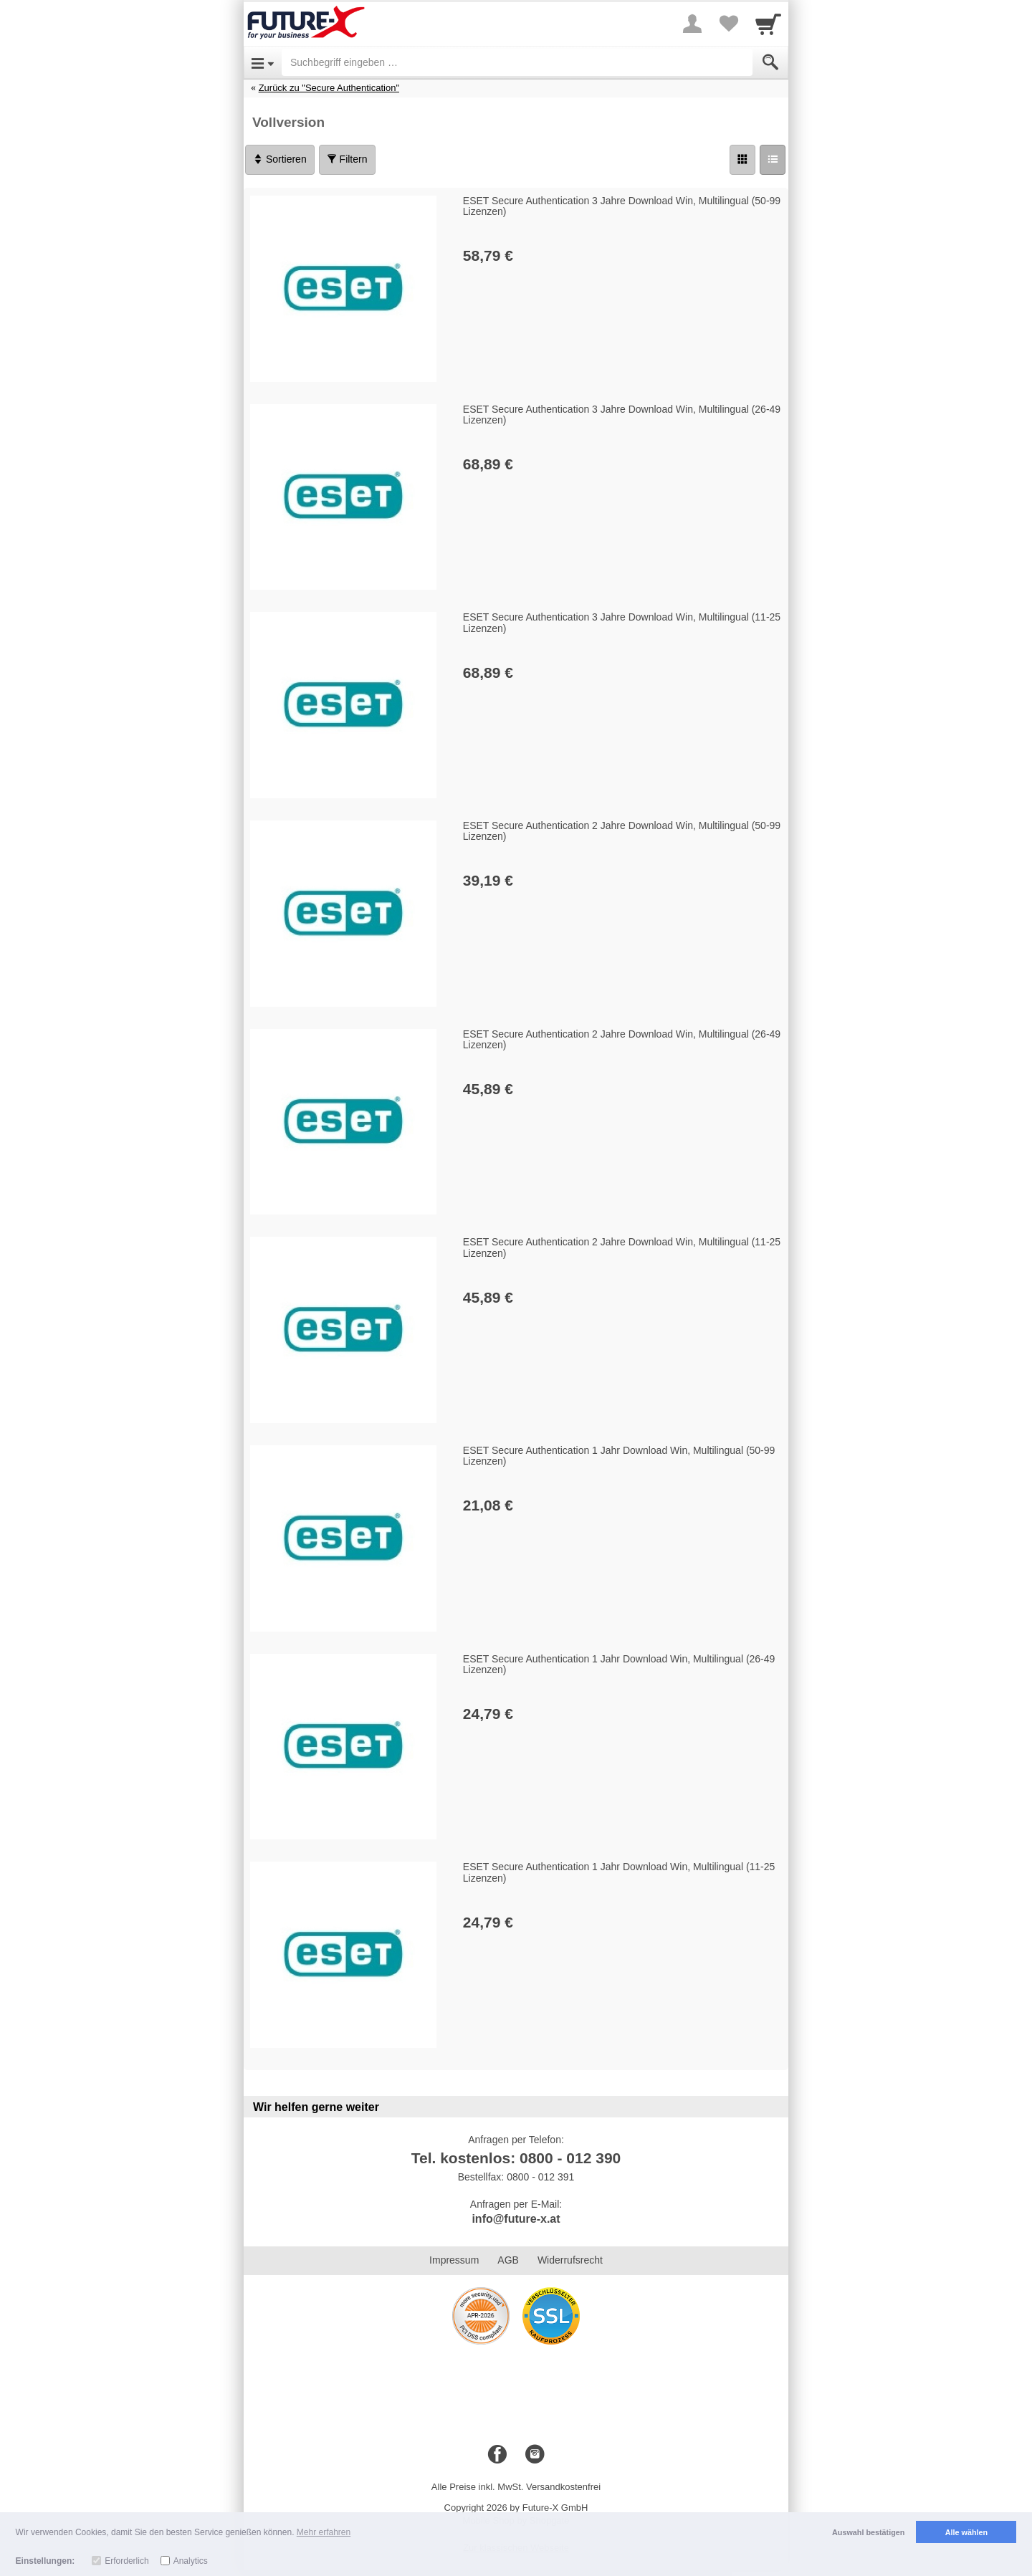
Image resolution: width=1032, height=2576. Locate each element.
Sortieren (280, 159)
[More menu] (692, 23)
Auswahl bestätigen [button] (868, 2532)
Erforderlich (126, 2561)
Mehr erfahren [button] (323, 2532)
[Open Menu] (262, 62)
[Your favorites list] (728, 23)
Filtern (347, 159)
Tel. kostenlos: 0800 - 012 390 (516, 2158)
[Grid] (742, 160)
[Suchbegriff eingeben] (517, 62)
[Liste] (772, 160)
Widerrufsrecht (570, 2260)
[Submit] (770, 62)
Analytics (190, 2561)
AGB (508, 2260)
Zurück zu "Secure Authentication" (329, 87)
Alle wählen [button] (966, 2532)
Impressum (454, 2260)
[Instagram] (534, 2455)
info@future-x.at (516, 2219)
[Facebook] (497, 2455)
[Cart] (768, 23)
